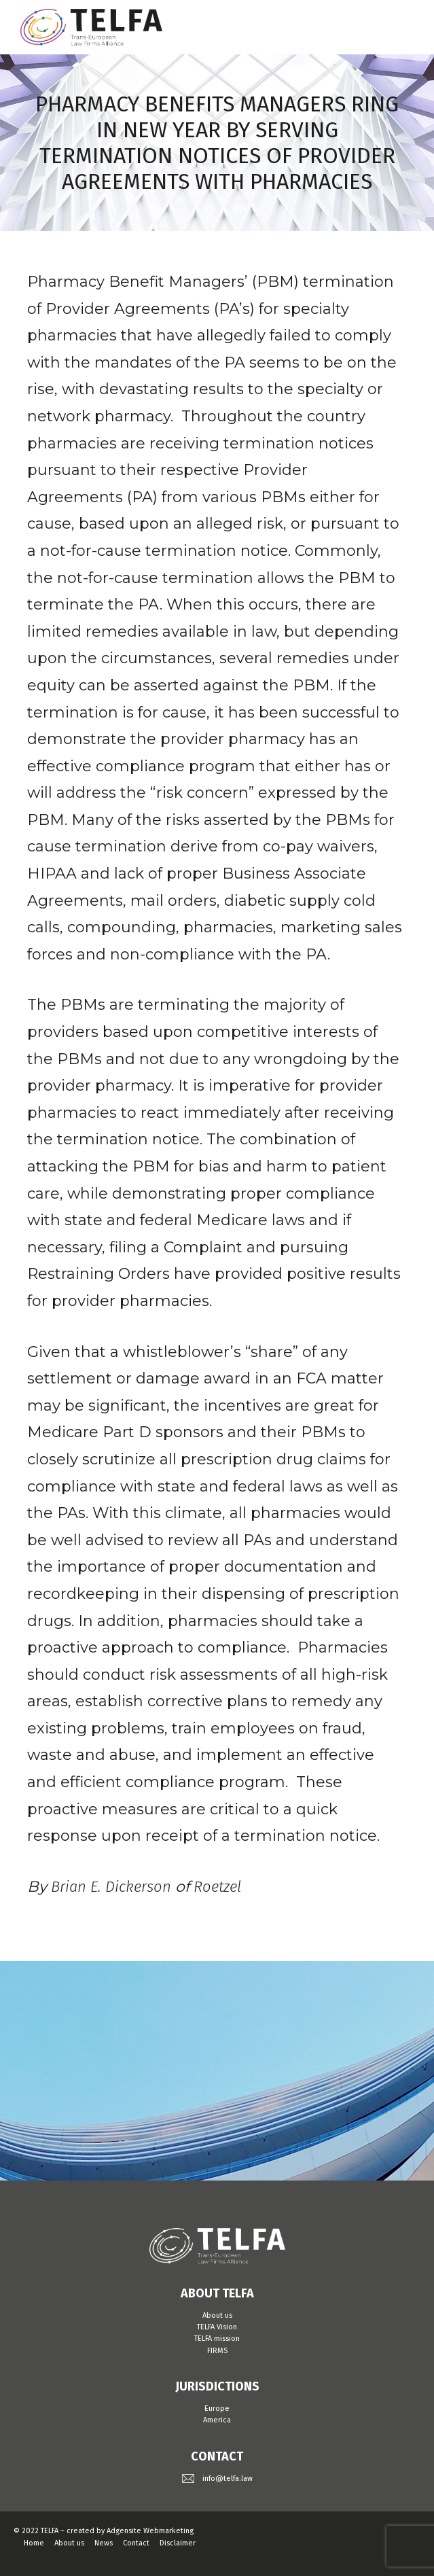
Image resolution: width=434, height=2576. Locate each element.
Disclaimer (178, 2543)
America (217, 2420)
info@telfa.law (227, 2478)
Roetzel (217, 1886)
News (103, 2543)
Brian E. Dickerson (111, 1886)
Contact (136, 2543)
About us (217, 2315)
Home (34, 2543)
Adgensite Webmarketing (150, 2530)
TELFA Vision (217, 2327)
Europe (217, 2408)
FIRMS (217, 2350)
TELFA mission (217, 2338)
